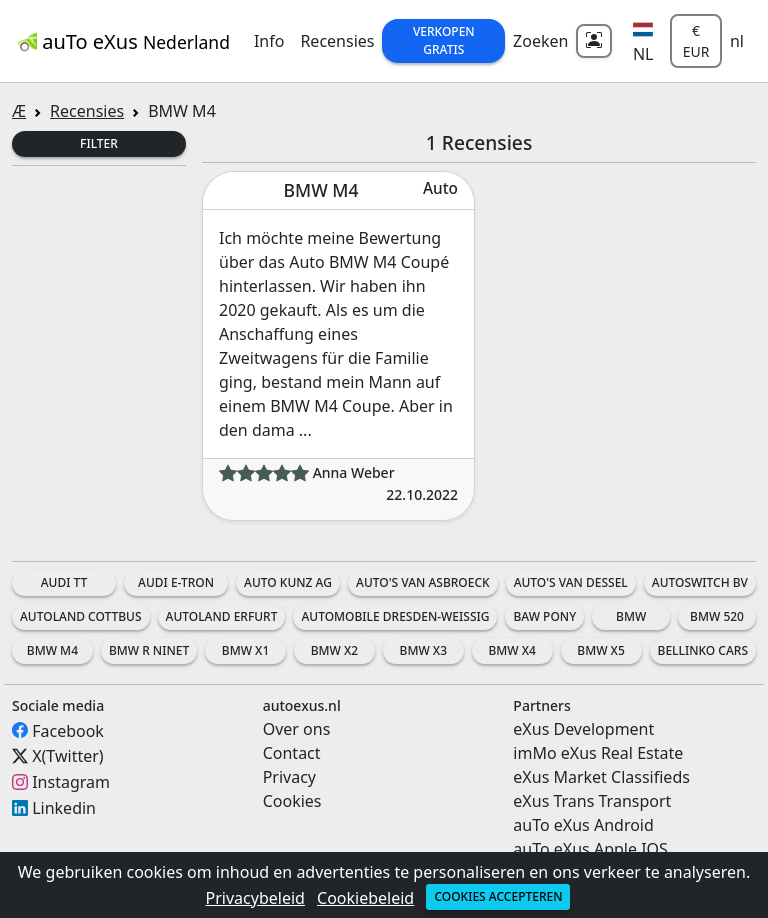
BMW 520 (717, 616)
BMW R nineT (149, 650)
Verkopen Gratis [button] (444, 40)
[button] (643, 41)
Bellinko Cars (703, 650)
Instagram (71, 782)
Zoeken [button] (540, 41)
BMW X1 (245, 650)
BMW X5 (600, 650)
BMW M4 (52, 650)
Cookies (292, 801)
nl (737, 41)
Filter (99, 143)
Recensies (337, 41)
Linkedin (64, 808)
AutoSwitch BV (700, 582)
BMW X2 (334, 650)
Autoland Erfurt (222, 616)
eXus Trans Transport (592, 801)
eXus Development (583, 729)
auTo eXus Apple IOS (590, 849)
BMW (631, 616)
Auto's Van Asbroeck (423, 582)
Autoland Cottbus (81, 616)
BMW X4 (511, 650)
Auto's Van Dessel (571, 582)
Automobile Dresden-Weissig (395, 616)
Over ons (297, 729)
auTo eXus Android (583, 825)
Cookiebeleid (365, 898)
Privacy (289, 777)
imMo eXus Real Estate (598, 753)
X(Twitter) (67, 756)
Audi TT (64, 582)
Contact (292, 753)
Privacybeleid (255, 898)
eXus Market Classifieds (601, 777)
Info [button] (269, 41)
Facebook (68, 730)
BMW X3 (423, 650)
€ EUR (696, 41)
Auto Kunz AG (288, 582)
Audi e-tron (176, 582)
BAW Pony (544, 616)
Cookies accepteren (498, 896)
